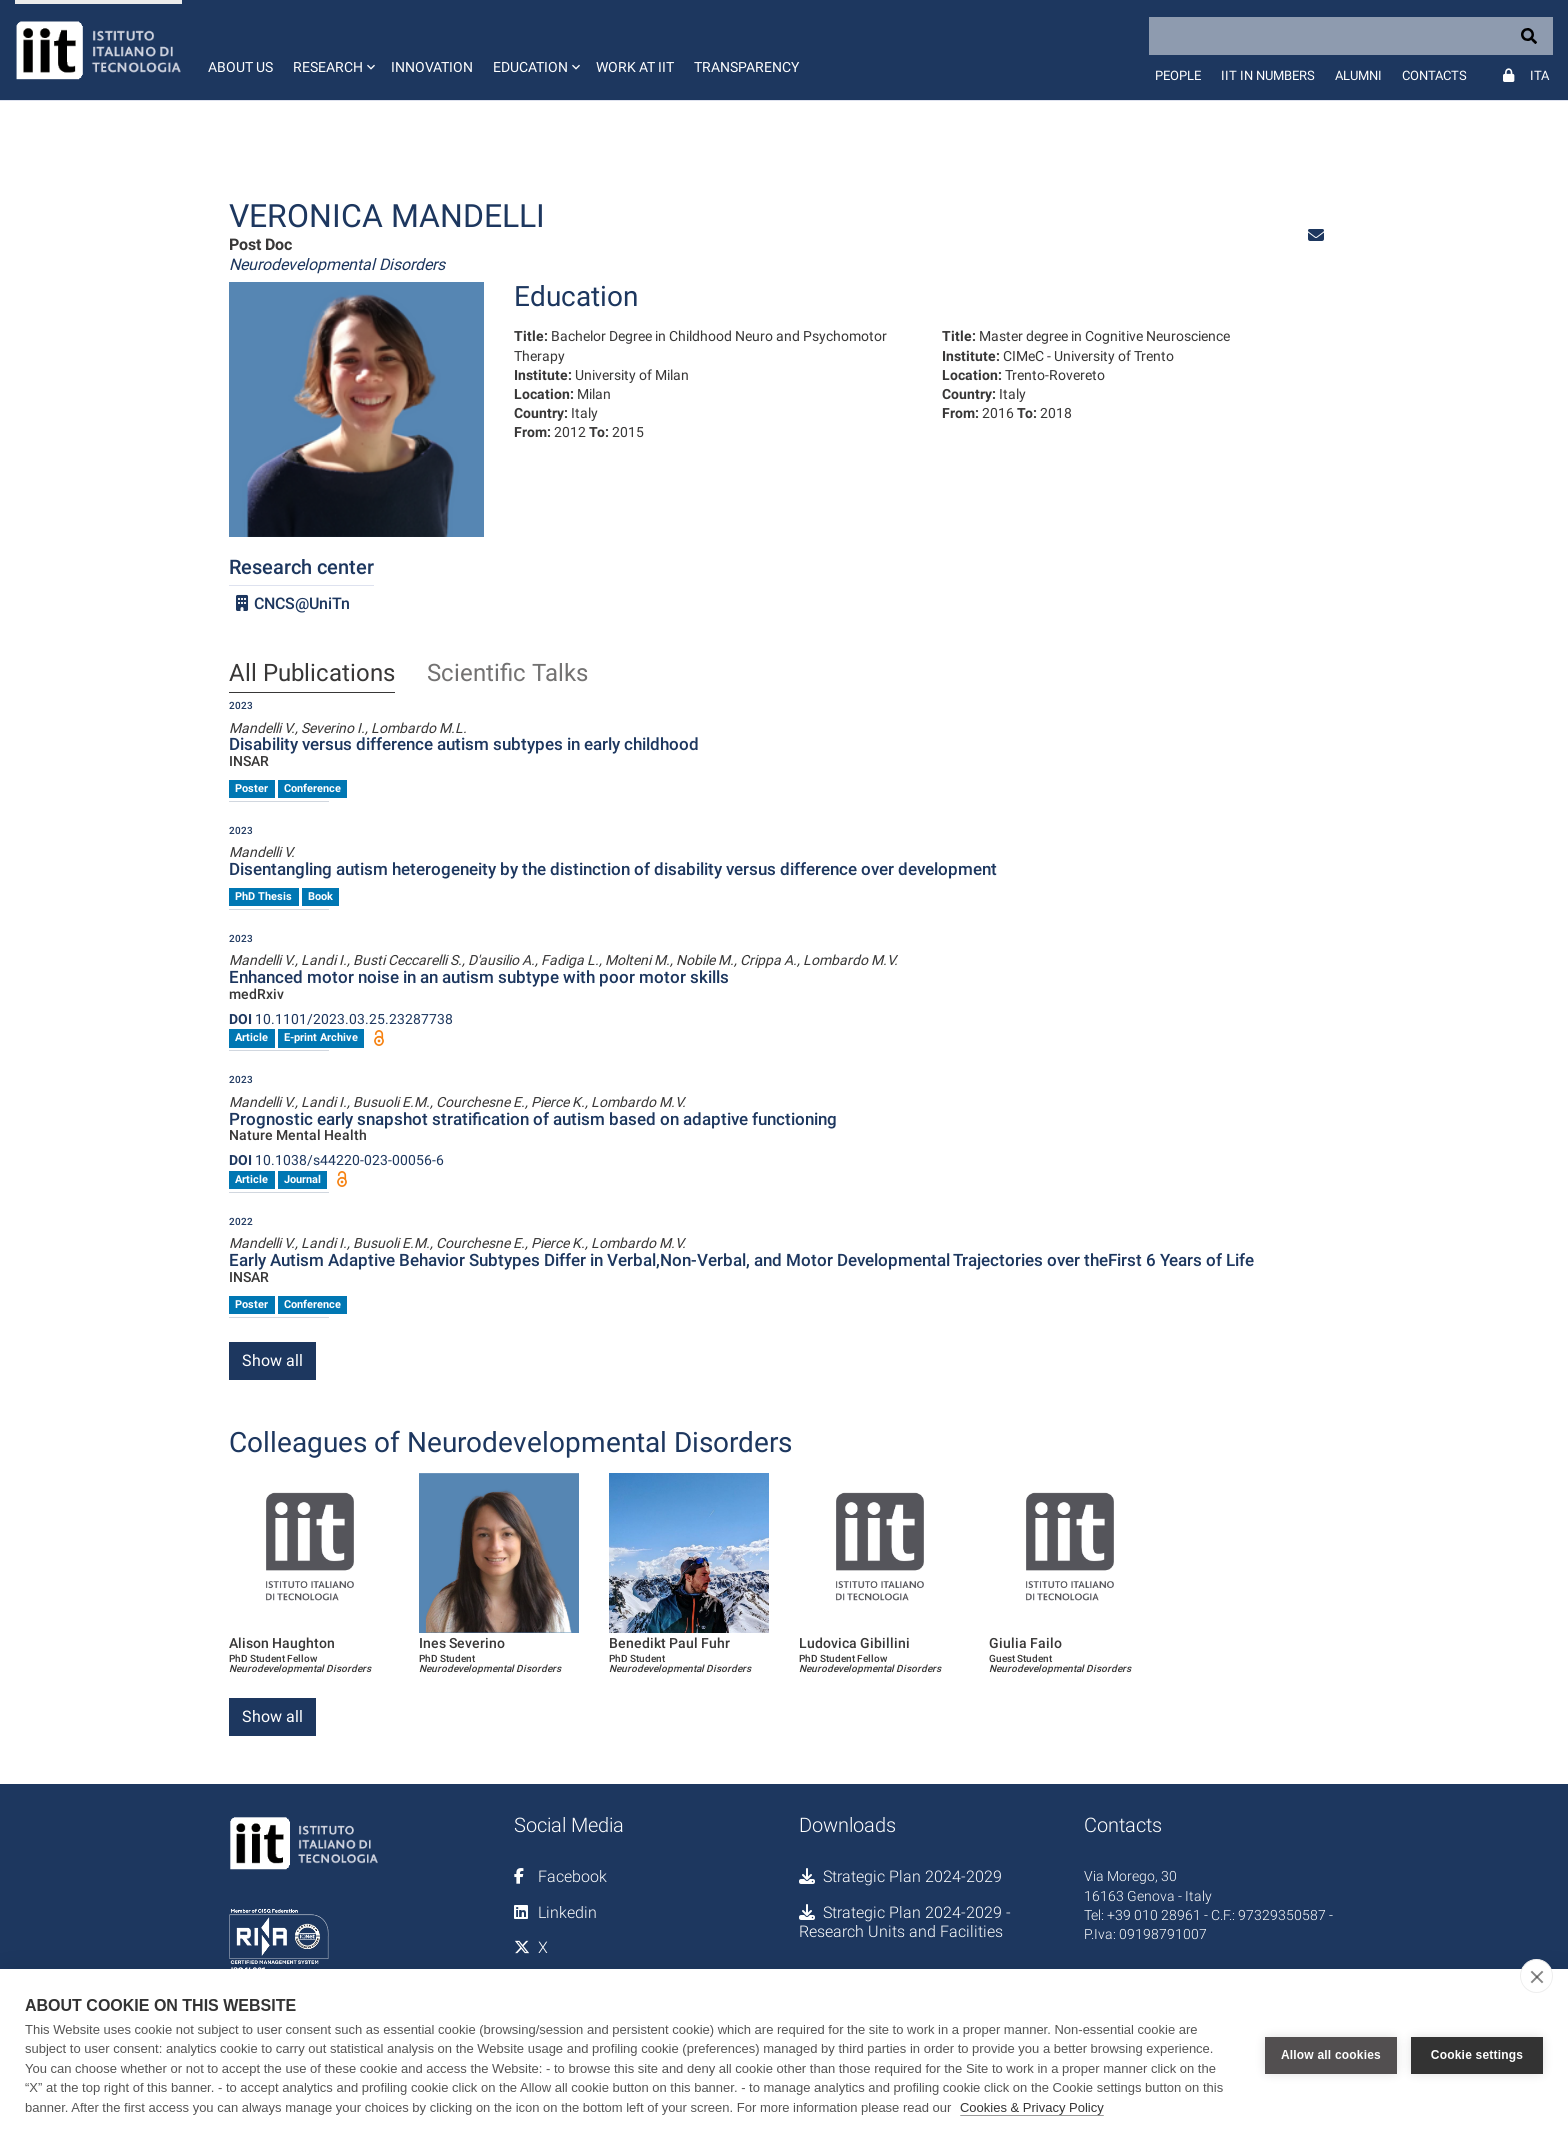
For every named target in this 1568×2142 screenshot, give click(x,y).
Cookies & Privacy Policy (1032, 2107)
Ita (1539, 75)
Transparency (746, 67)
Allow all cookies (1331, 2055)
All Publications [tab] (312, 674)
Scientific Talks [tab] (507, 674)
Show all (272, 1360)
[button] (332, 50)
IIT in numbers (1268, 75)
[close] (1536, 1976)
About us (240, 67)
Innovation (432, 67)
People (1178, 75)
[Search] (1351, 36)
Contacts (1434, 75)
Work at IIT (635, 67)
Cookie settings (1477, 2055)
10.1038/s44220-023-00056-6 (336, 1160)
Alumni (1358, 75)
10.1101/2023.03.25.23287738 (341, 1019)
